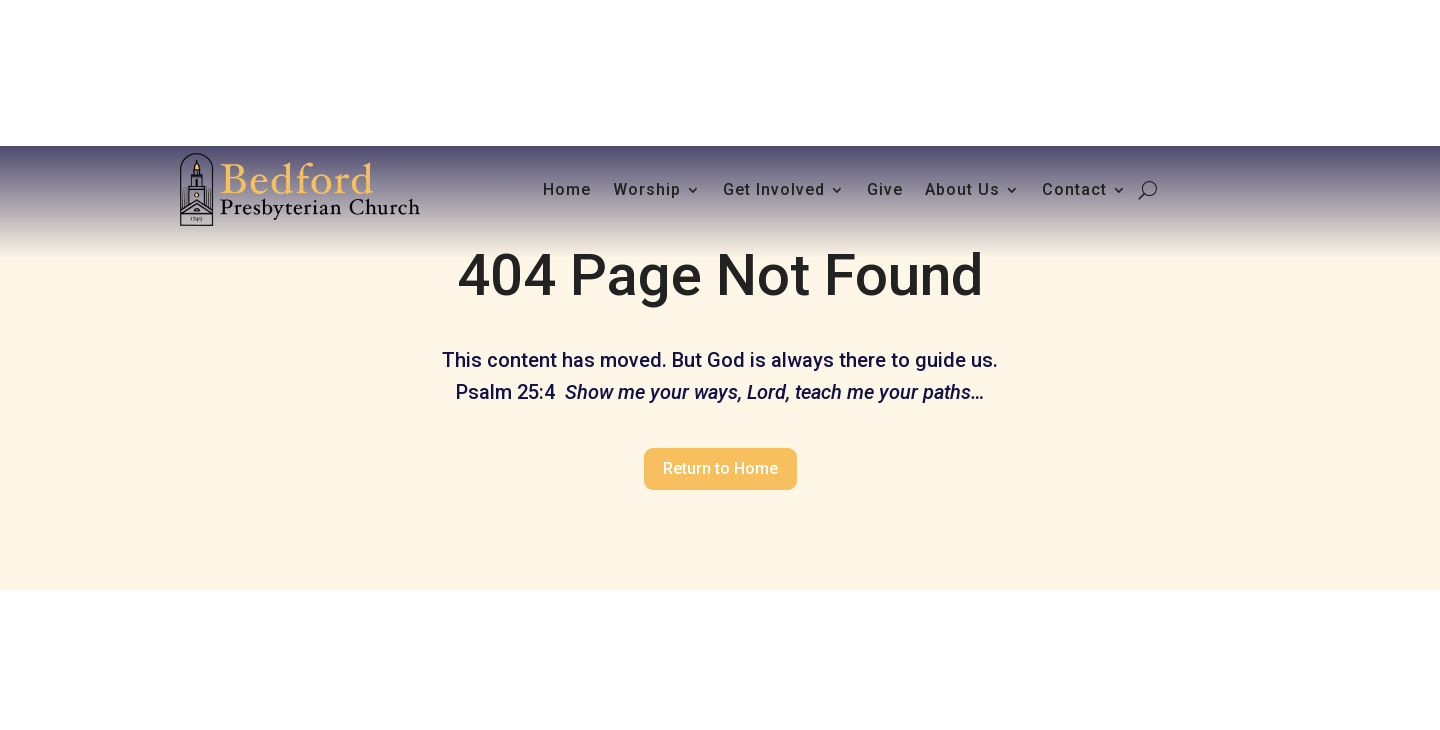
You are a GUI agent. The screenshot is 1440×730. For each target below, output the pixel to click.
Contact (1074, 189)
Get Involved (774, 189)
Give (885, 189)
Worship (647, 189)
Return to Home (720, 468)
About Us (962, 189)
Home (567, 189)
